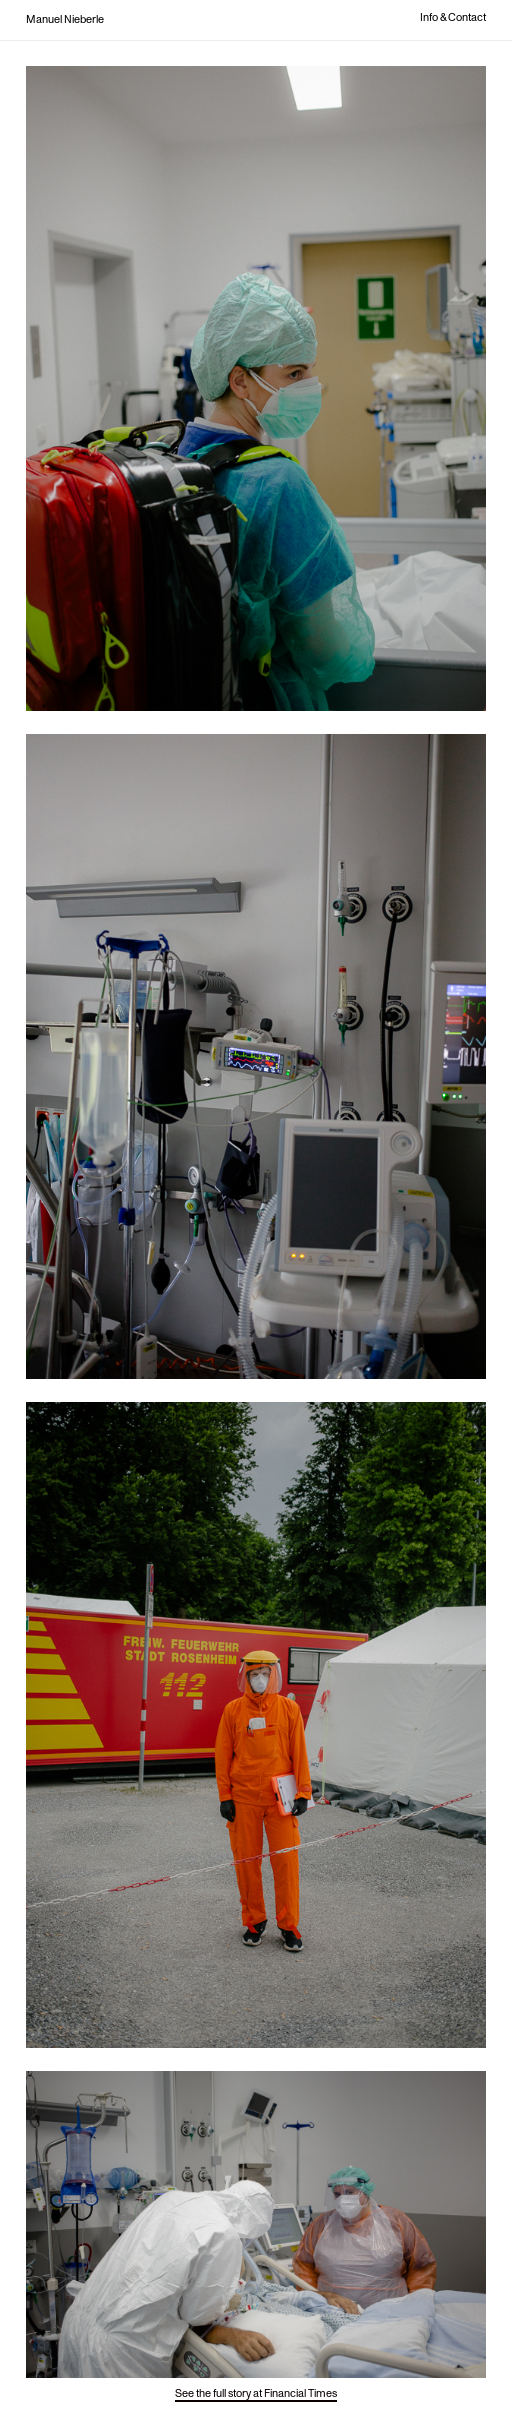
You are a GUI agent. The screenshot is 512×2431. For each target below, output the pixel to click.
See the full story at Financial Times (256, 2393)
